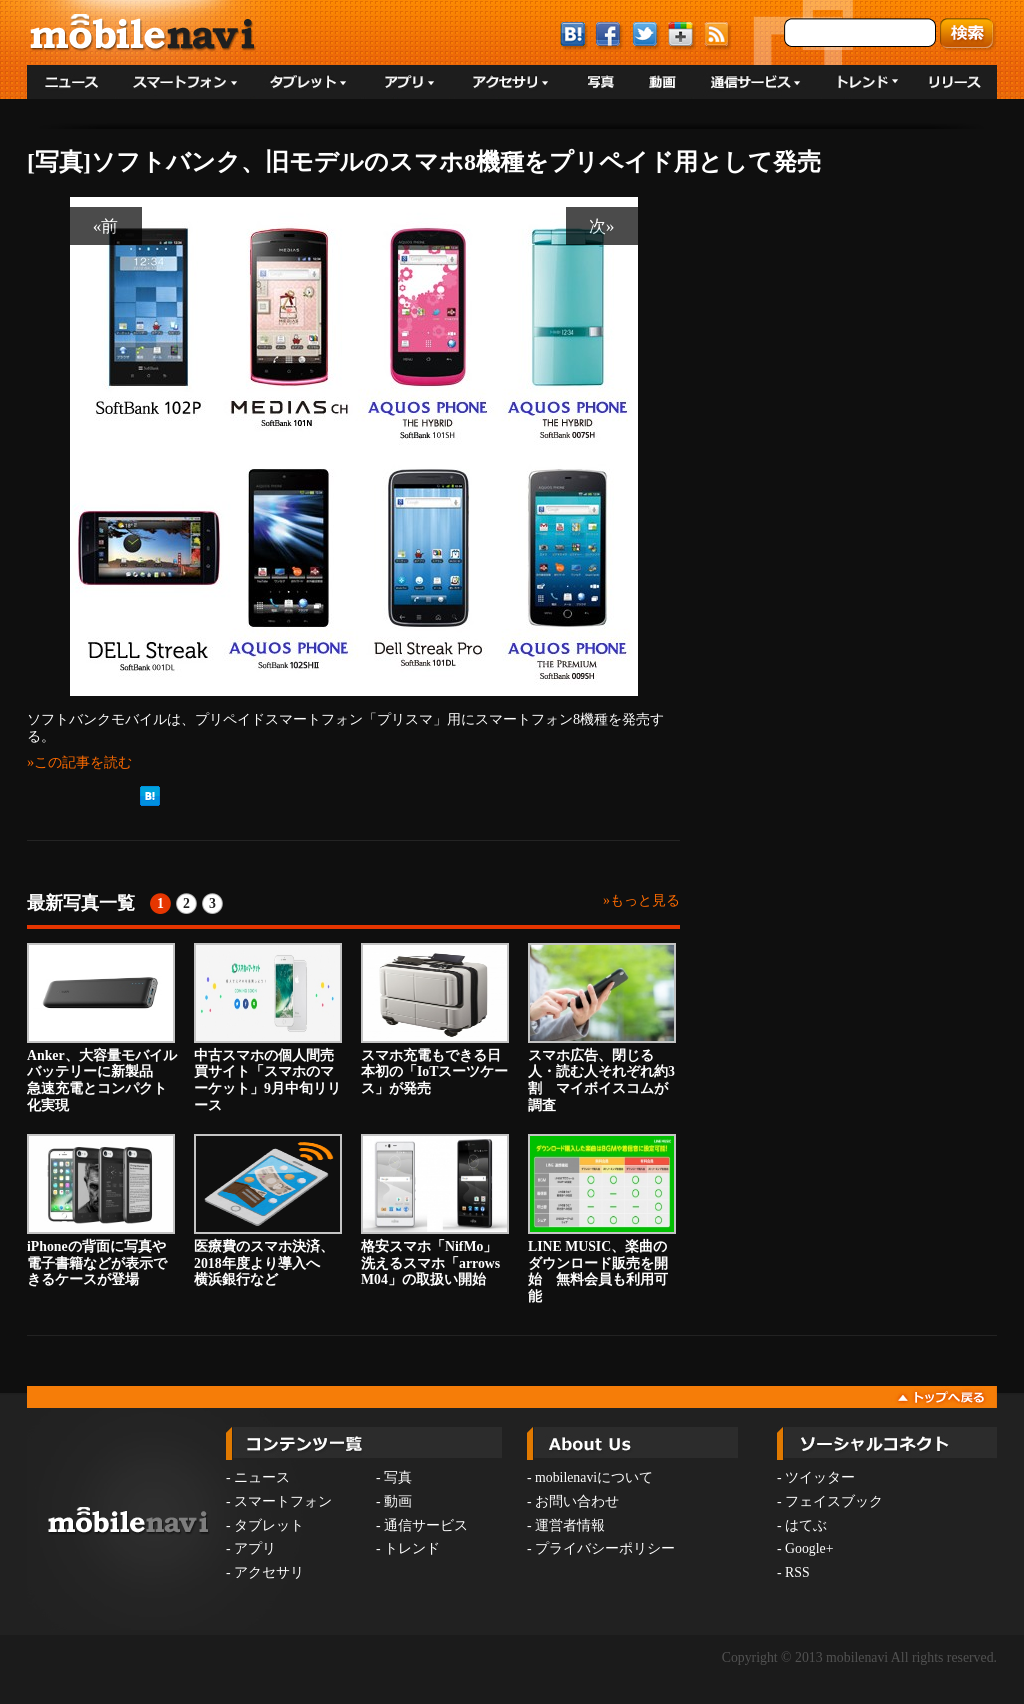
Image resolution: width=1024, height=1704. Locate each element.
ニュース (262, 1477)
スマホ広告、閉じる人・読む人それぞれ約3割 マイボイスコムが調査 (602, 1028)
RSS (797, 1572)
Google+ (809, 1548)
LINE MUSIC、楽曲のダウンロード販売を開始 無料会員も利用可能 (602, 1219)
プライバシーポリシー (605, 1548)
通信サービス (426, 1525)
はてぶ (806, 1525)
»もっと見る (641, 900)
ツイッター (820, 1477)
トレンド (412, 1548)
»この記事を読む (79, 762)
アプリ (255, 1548)
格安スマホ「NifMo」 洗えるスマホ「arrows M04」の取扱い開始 (436, 1211)
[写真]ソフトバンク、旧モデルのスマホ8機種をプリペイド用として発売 (424, 162)
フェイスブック (834, 1501)
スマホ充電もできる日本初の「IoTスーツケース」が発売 (435, 1020)
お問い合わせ (577, 1501)
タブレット (269, 1525)
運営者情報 (570, 1525)
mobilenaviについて (594, 1477)
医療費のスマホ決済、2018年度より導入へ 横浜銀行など (268, 1211)
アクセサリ (269, 1572)
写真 (398, 1477)
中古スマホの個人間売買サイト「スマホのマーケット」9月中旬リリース (268, 1028)
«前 (106, 226)
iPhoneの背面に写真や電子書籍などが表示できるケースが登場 (101, 1211)
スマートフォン (283, 1501)
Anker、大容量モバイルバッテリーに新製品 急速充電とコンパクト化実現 (102, 1028)
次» (602, 226)
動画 (398, 1501)
